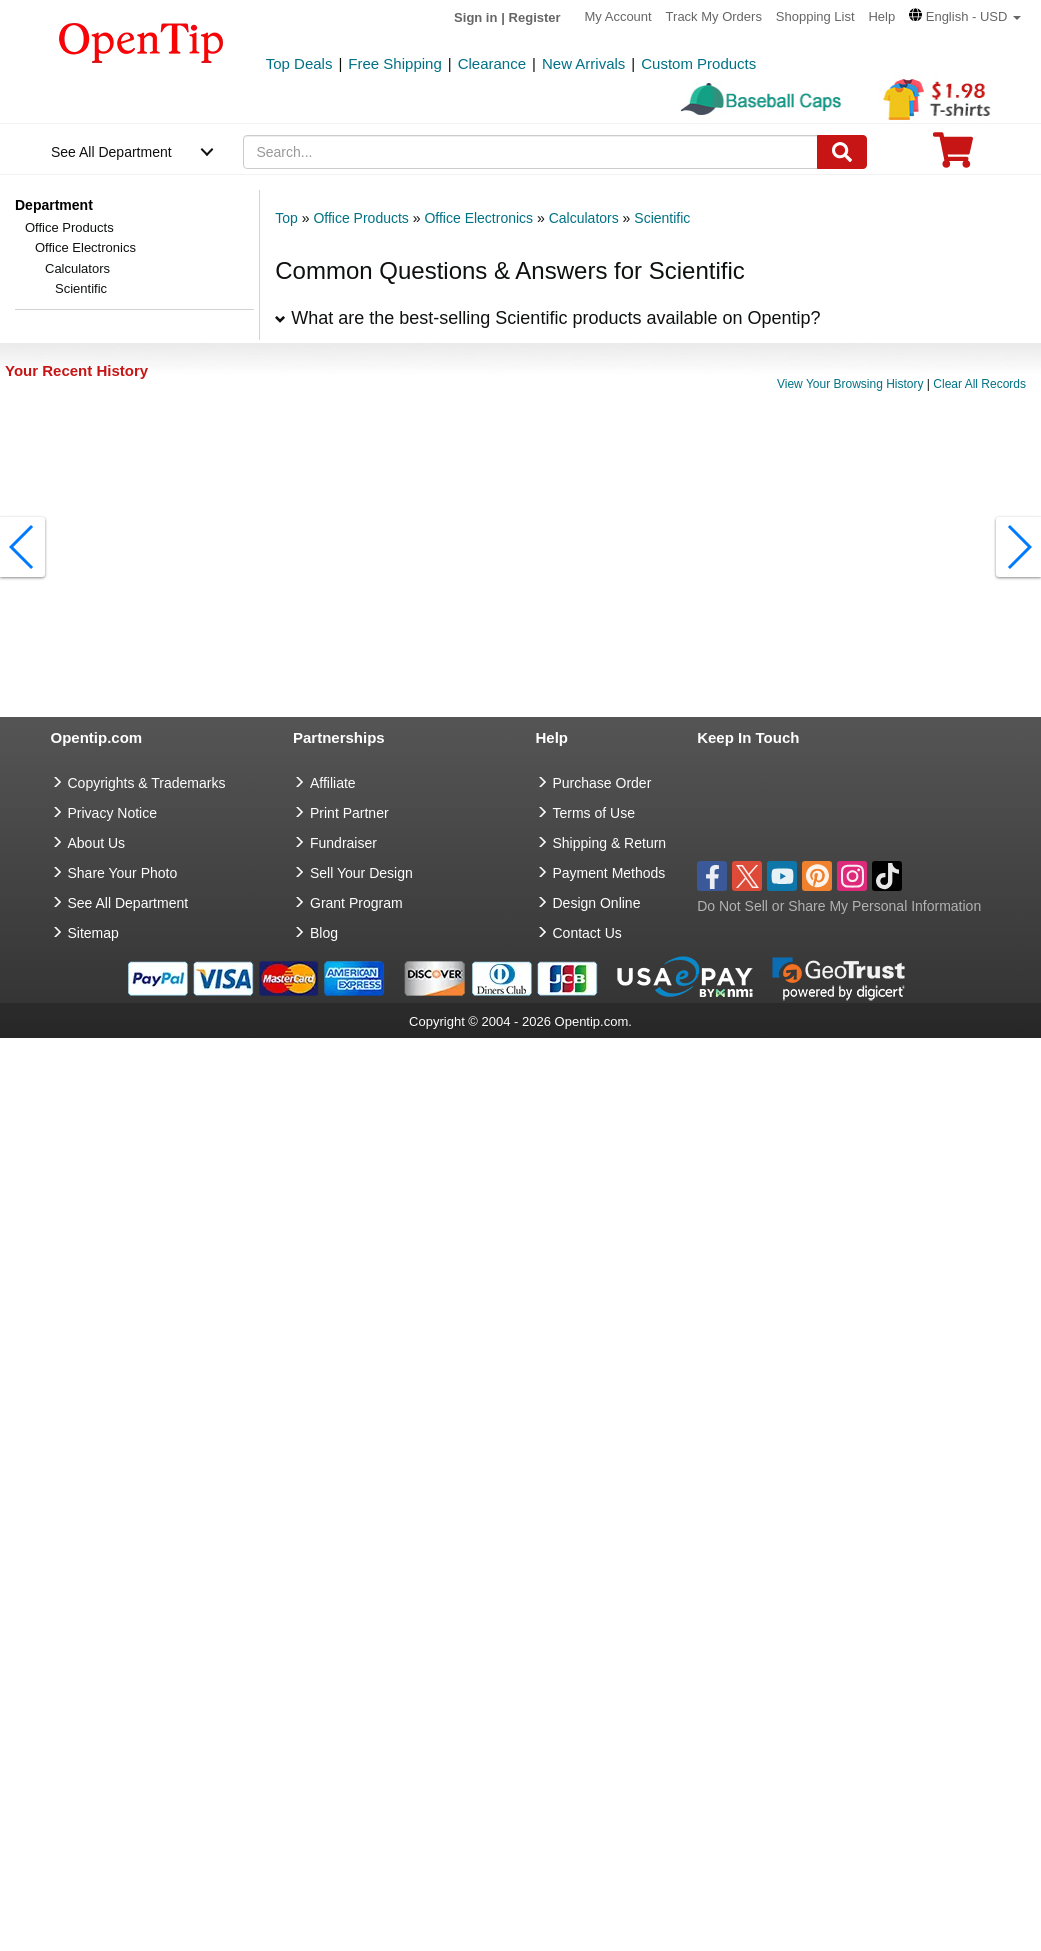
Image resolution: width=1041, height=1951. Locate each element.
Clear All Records (979, 384)
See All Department (111, 152)
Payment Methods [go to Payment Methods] (609, 873)
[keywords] (530, 152)
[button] (965, 16)
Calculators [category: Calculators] (584, 218)
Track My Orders (714, 16)
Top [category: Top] (286, 218)
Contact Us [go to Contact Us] (587, 933)
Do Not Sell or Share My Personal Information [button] (839, 906)
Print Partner (349, 813)
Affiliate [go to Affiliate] (333, 783)
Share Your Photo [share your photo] (123, 873)
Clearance (492, 63)
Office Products (69, 227)
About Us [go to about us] (97, 843)
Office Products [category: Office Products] (360, 218)
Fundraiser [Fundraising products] (343, 843)
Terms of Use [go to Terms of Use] (594, 813)
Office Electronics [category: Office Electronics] (478, 218)
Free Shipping (394, 63)
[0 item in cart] (953, 156)
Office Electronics (85, 247)
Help (881, 16)
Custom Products (698, 63)
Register (535, 17)
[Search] (842, 152)
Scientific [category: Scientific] (662, 218)
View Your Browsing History (850, 384)
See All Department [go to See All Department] (128, 903)
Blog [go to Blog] (324, 933)
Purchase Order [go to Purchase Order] (602, 783)
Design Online (597, 903)
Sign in (475, 17)
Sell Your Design (361, 873)
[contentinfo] (141, 41)
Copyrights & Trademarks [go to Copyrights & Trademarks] (147, 783)
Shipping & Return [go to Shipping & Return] (610, 843)
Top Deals (299, 63)
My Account (618, 16)
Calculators (77, 268)
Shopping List (815, 16)
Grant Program (356, 903)
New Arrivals (583, 63)
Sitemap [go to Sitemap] (93, 933)
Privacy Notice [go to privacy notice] (112, 813)
